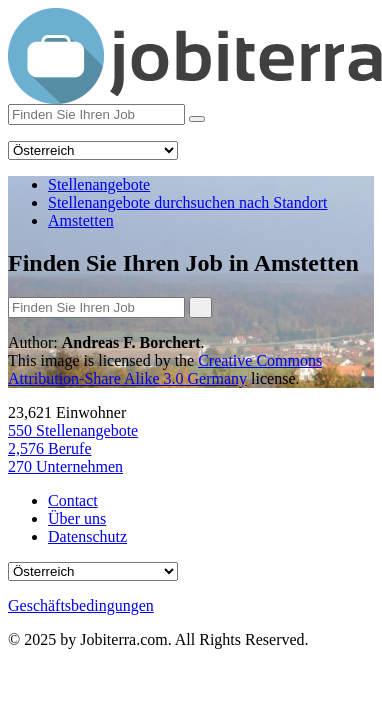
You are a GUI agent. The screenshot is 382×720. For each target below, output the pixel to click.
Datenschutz (87, 536)
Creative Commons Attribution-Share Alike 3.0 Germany (165, 369)
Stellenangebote (73, 430)
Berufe (50, 448)
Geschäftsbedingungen (81, 605)
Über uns (77, 518)
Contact (73, 500)
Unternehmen (65, 466)
